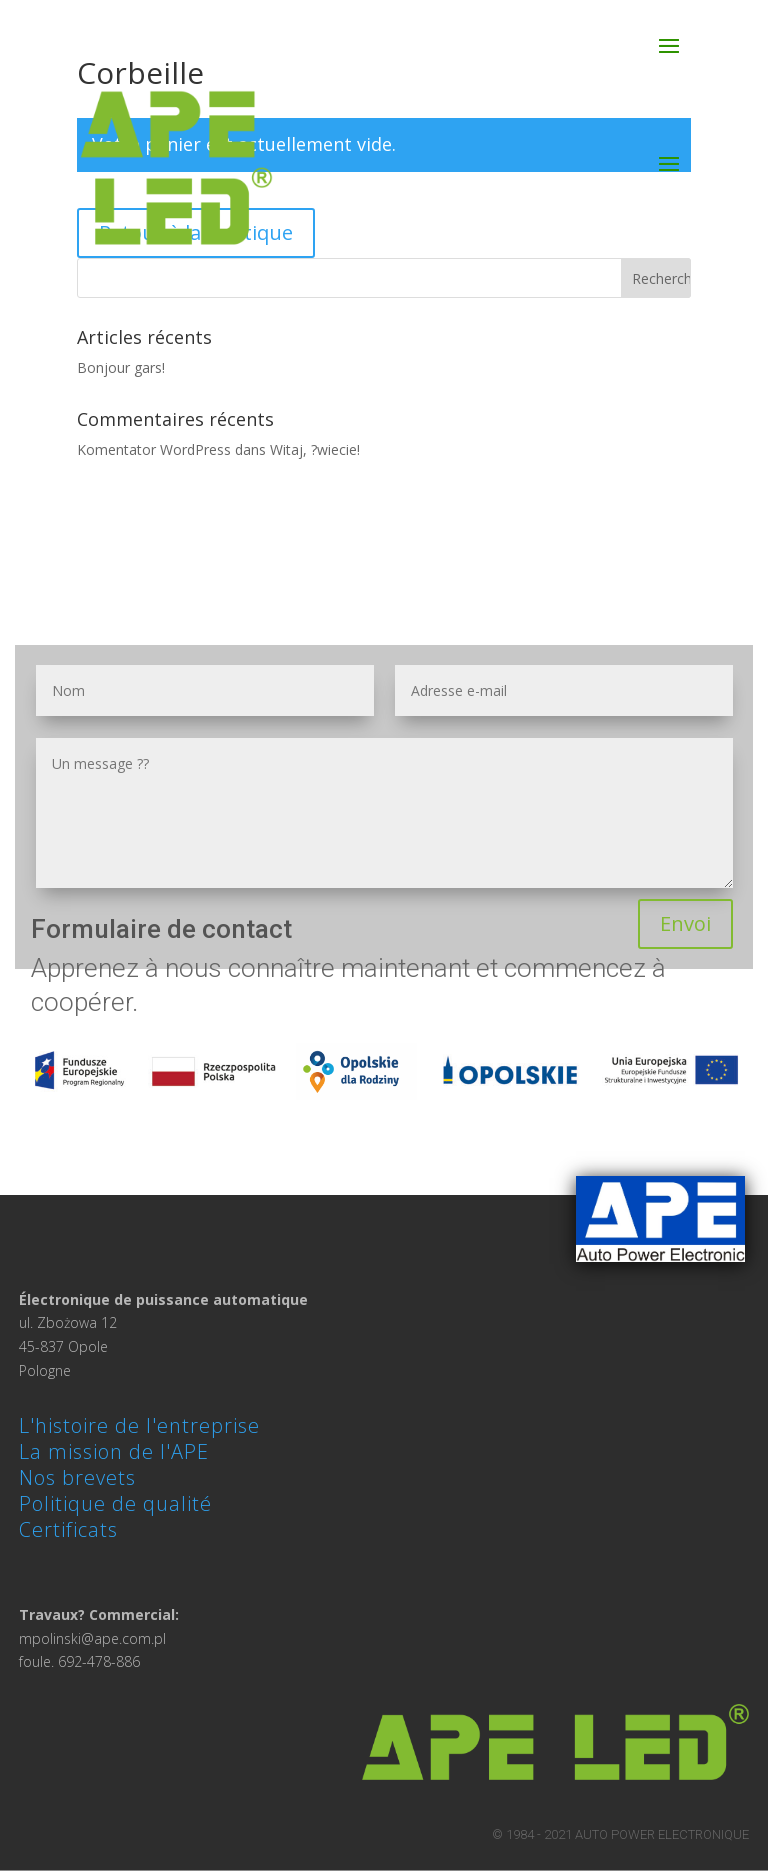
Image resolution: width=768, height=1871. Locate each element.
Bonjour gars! (121, 367)
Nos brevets (77, 1477)
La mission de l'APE (114, 1451)
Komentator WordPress (154, 449)
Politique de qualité (115, 1503)
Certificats (68, 1529)
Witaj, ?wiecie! (315, 449)
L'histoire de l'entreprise (139, 1425)
